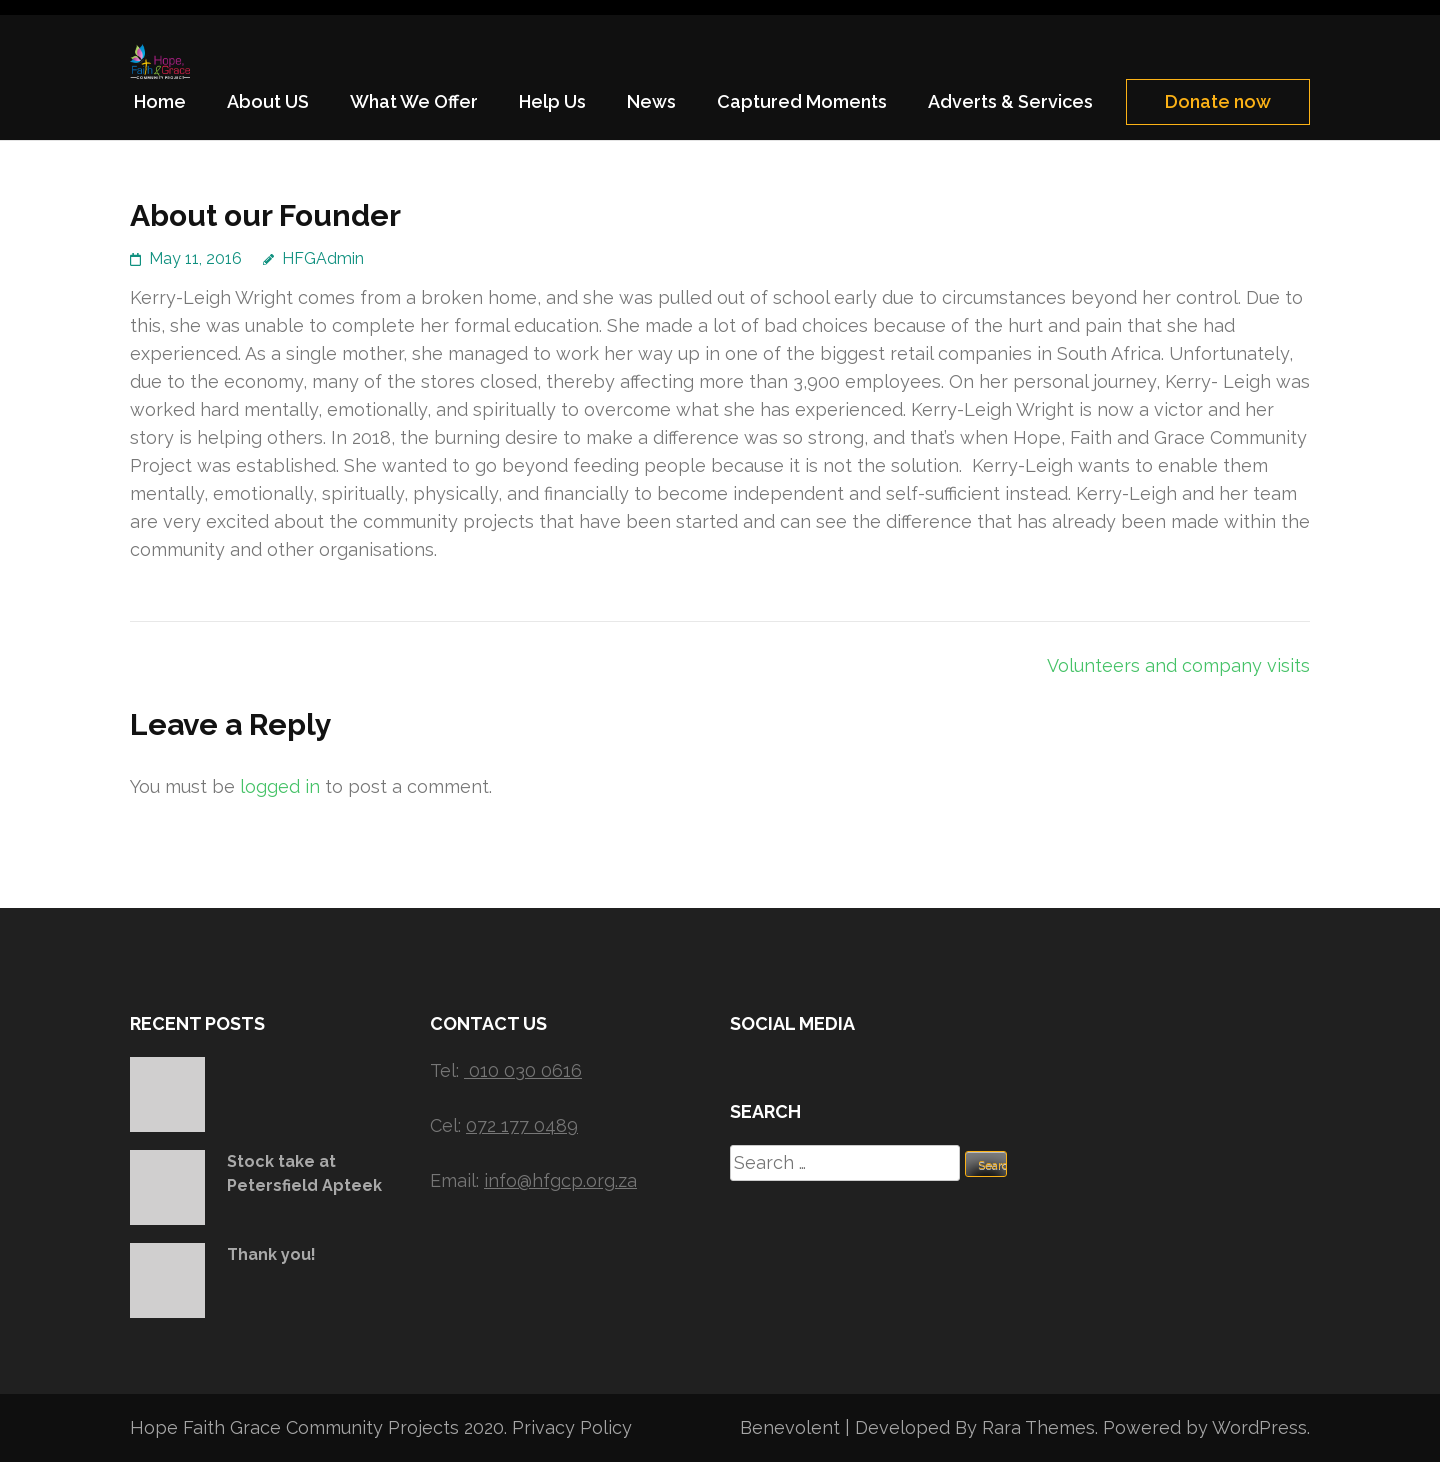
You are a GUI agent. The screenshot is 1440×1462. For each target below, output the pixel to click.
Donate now (1218, 101)
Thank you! (271, 1254)
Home (160, 101)
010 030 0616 (525, 1070)
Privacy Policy (572, 1427)
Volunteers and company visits (1178, 665)
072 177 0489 (522, 1125)
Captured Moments (802, 101)
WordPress (1259, 1427)
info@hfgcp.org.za (560, 1180)
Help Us (552, 101)
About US (268, 101)
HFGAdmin (323, 258)
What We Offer (414, 101)
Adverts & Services (1010, 101)
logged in (280, 786)
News (651, 101)
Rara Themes (1038, 1427)
